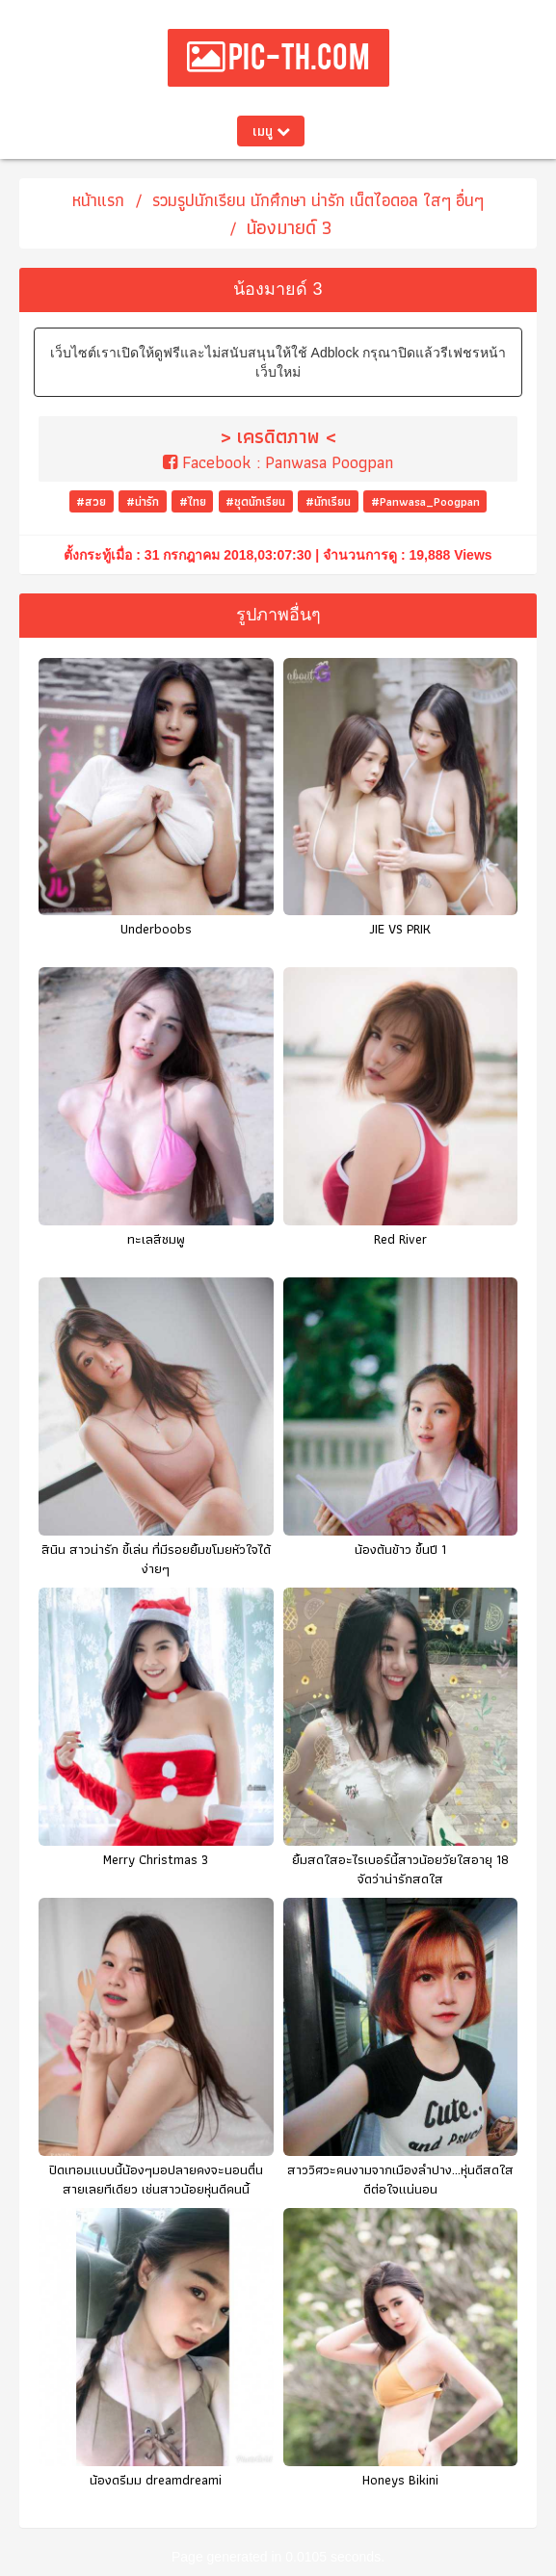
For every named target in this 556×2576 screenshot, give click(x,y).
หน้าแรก (98, 200)
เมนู (271, 131)
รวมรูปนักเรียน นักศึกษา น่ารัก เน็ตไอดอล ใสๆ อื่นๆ (318, 200)
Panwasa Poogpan (329, 462)
